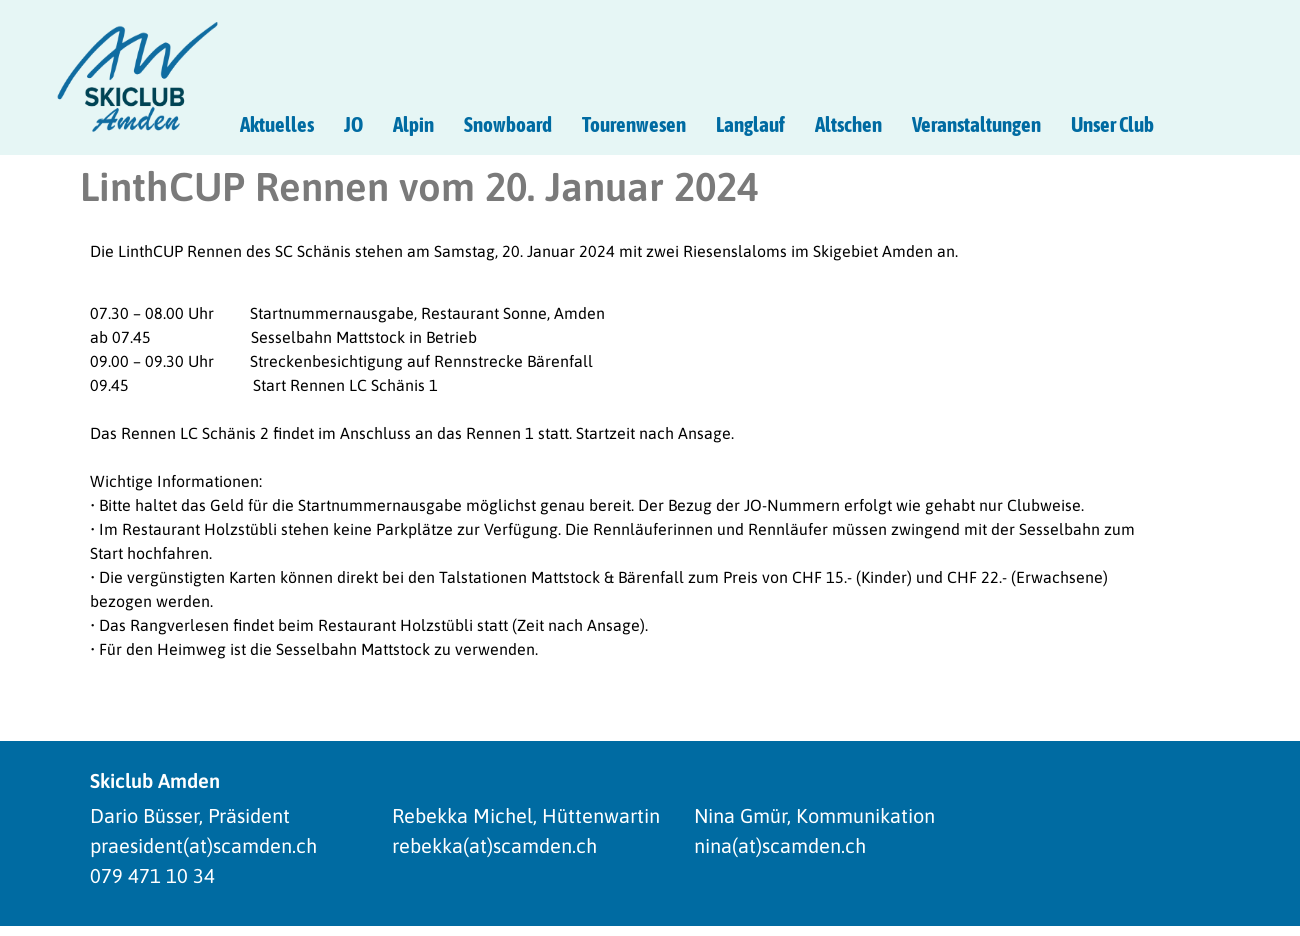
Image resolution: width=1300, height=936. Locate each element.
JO (353, 124)
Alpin (413, 124)
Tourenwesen (634, 124)
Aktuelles (277, 124)
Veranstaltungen (976, 124)
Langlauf (750, 124)
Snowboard (508, 124)
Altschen (848, 124)
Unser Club (1112, 124)
